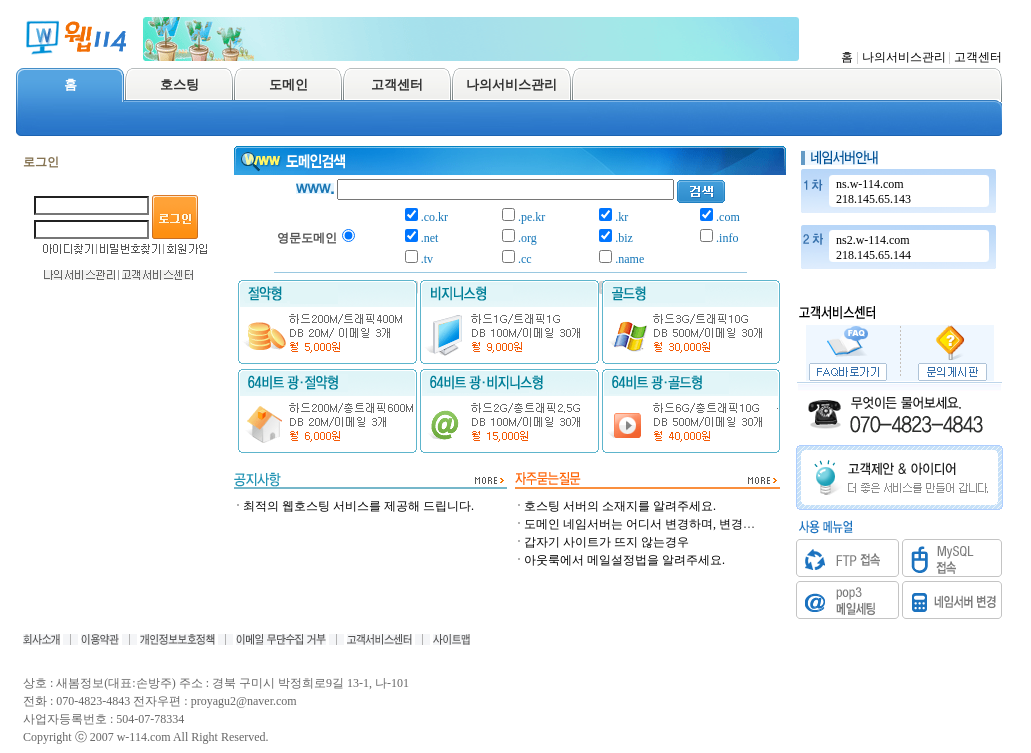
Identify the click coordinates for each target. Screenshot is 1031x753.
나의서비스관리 (904, 57)
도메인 (288, 84)
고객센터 (978, 57)
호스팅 (179, 84)
